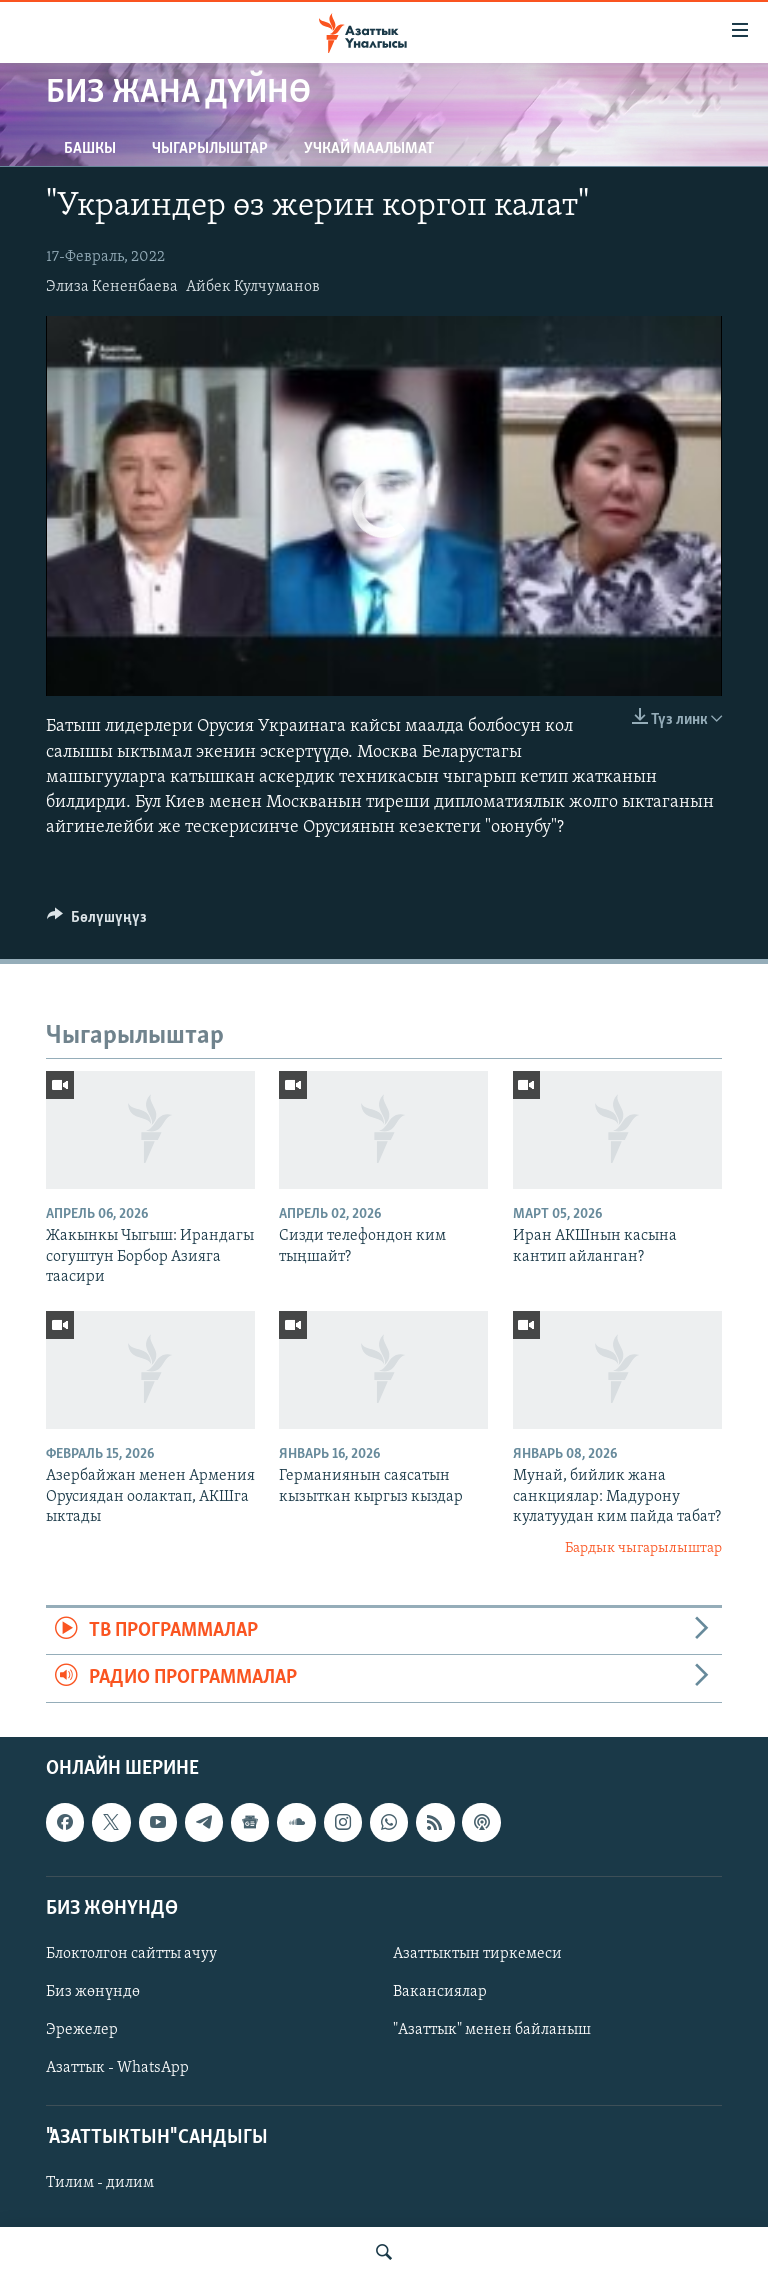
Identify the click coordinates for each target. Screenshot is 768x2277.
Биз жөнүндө (93, 1992)
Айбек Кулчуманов (253, 287)
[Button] (97, 922)
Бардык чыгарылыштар (643, 1548)
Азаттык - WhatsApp (117, 2068)
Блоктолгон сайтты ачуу (131, 1954)
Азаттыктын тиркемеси (477, 1954)
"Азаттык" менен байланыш (492, 2030)
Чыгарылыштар (210, 149)
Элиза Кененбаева (112, 287)
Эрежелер (82, 2030)
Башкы (90, 149)
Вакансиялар (440, 1992)
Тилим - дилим (100, 2183)
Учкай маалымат (369, 149)
